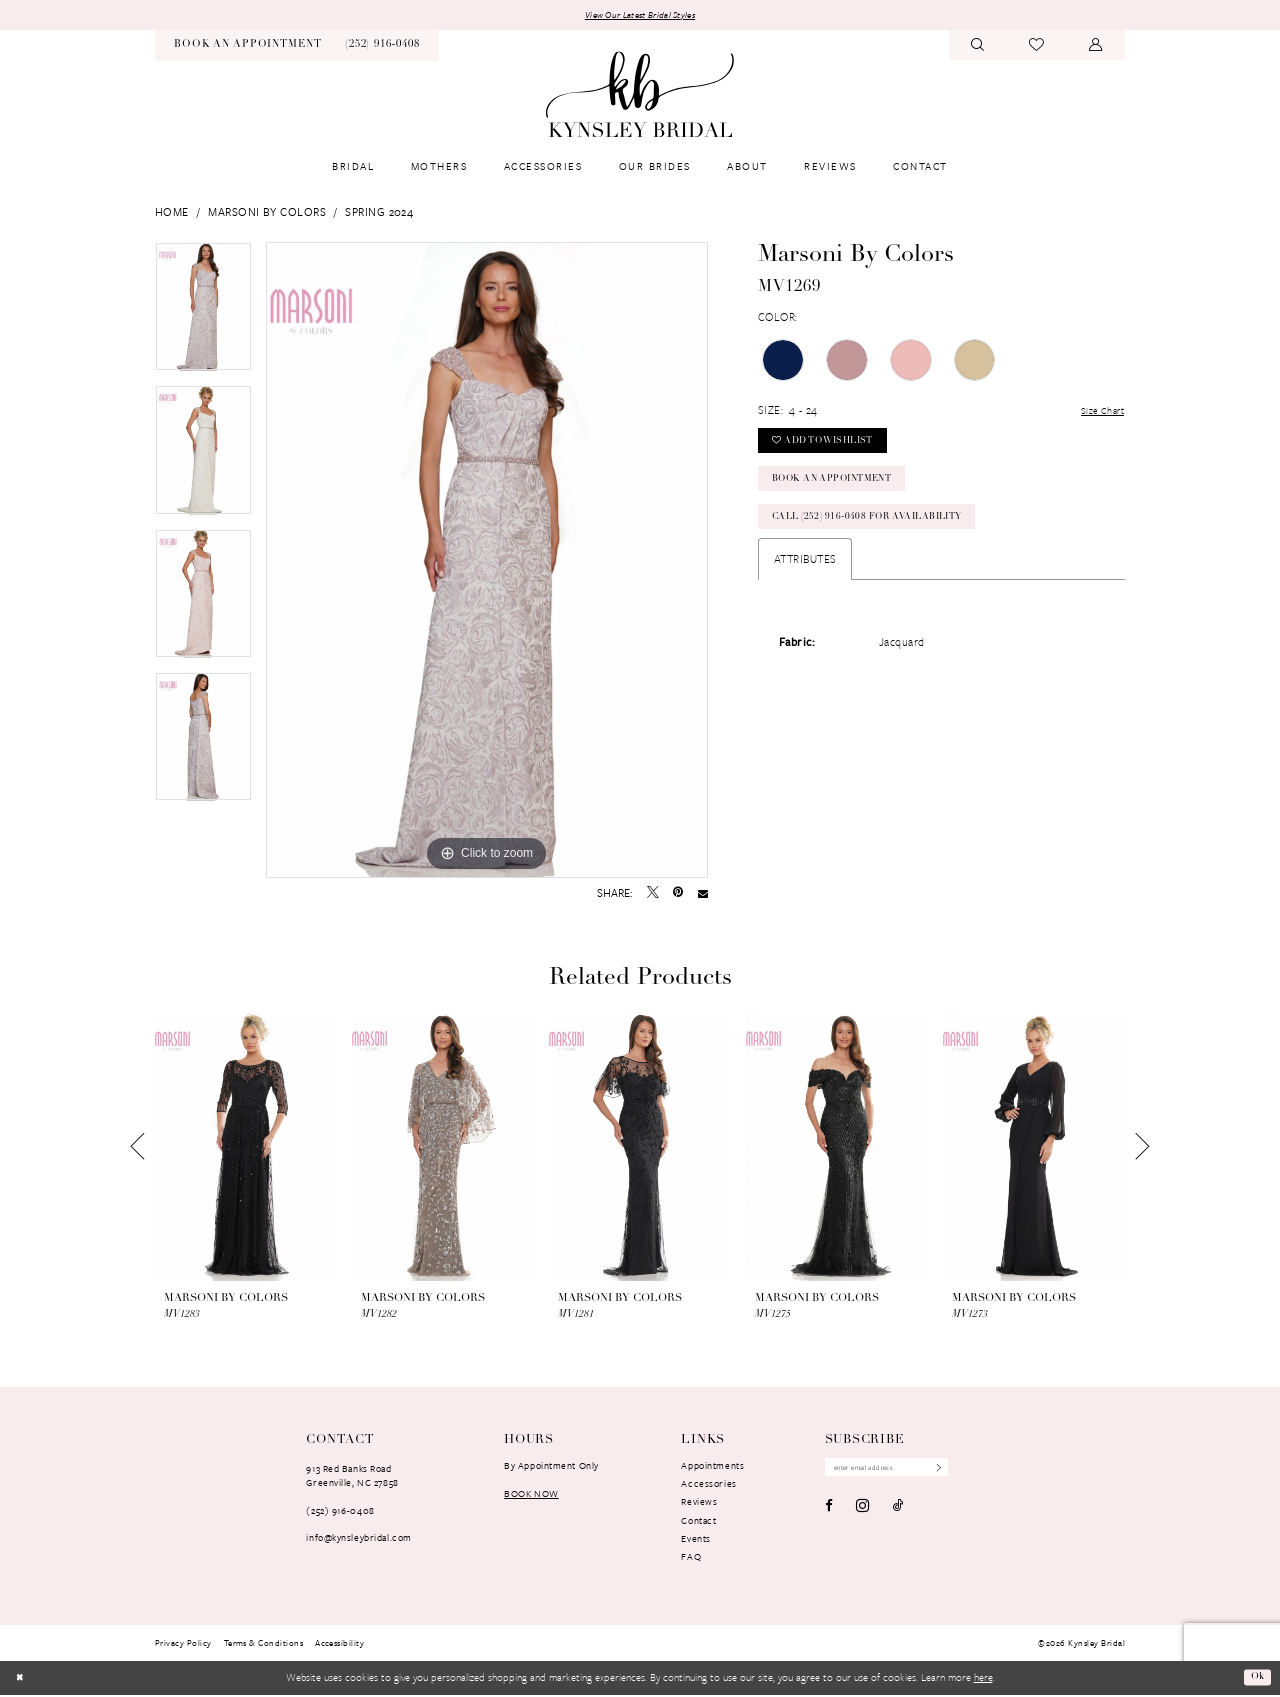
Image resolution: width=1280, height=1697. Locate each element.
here (983, 1679)
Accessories (708, 1485)
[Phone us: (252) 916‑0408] (382, 47)
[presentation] (246, 1149)
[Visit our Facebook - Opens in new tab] (829, 1509)
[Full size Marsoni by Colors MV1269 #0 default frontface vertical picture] (487, 562)
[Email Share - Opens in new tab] (703, 895)
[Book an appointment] (247, 47)
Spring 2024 (379, 213)
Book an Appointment (844, 493)
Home (172, 213)
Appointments (712, 1467)
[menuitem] (247, 47)
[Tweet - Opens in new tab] (653, 895)
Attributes (805, 580)
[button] (1096, 47)
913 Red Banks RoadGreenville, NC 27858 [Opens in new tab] (352, 1477)
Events (695, 1540)
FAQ (691, 1558)
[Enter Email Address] (896, 1470)
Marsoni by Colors (267, 213)
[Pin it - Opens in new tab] (678, 895)
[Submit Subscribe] (953, 1470)
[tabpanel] (203, 315)
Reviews (699, 1503)
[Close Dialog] (21, 1680)
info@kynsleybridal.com (358, 1539)
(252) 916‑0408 (340, 1512)
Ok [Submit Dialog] (1256, 1678)
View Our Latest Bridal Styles (640, 15)
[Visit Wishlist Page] (1037, 47)
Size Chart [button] (1098, 412)
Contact (698, 1522)
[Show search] (978, 47)
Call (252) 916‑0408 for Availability (882, 536)
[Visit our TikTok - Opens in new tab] (898, 1509)
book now (531, 1495)
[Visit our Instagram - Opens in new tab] (862, 1509)
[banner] (640, 96)
